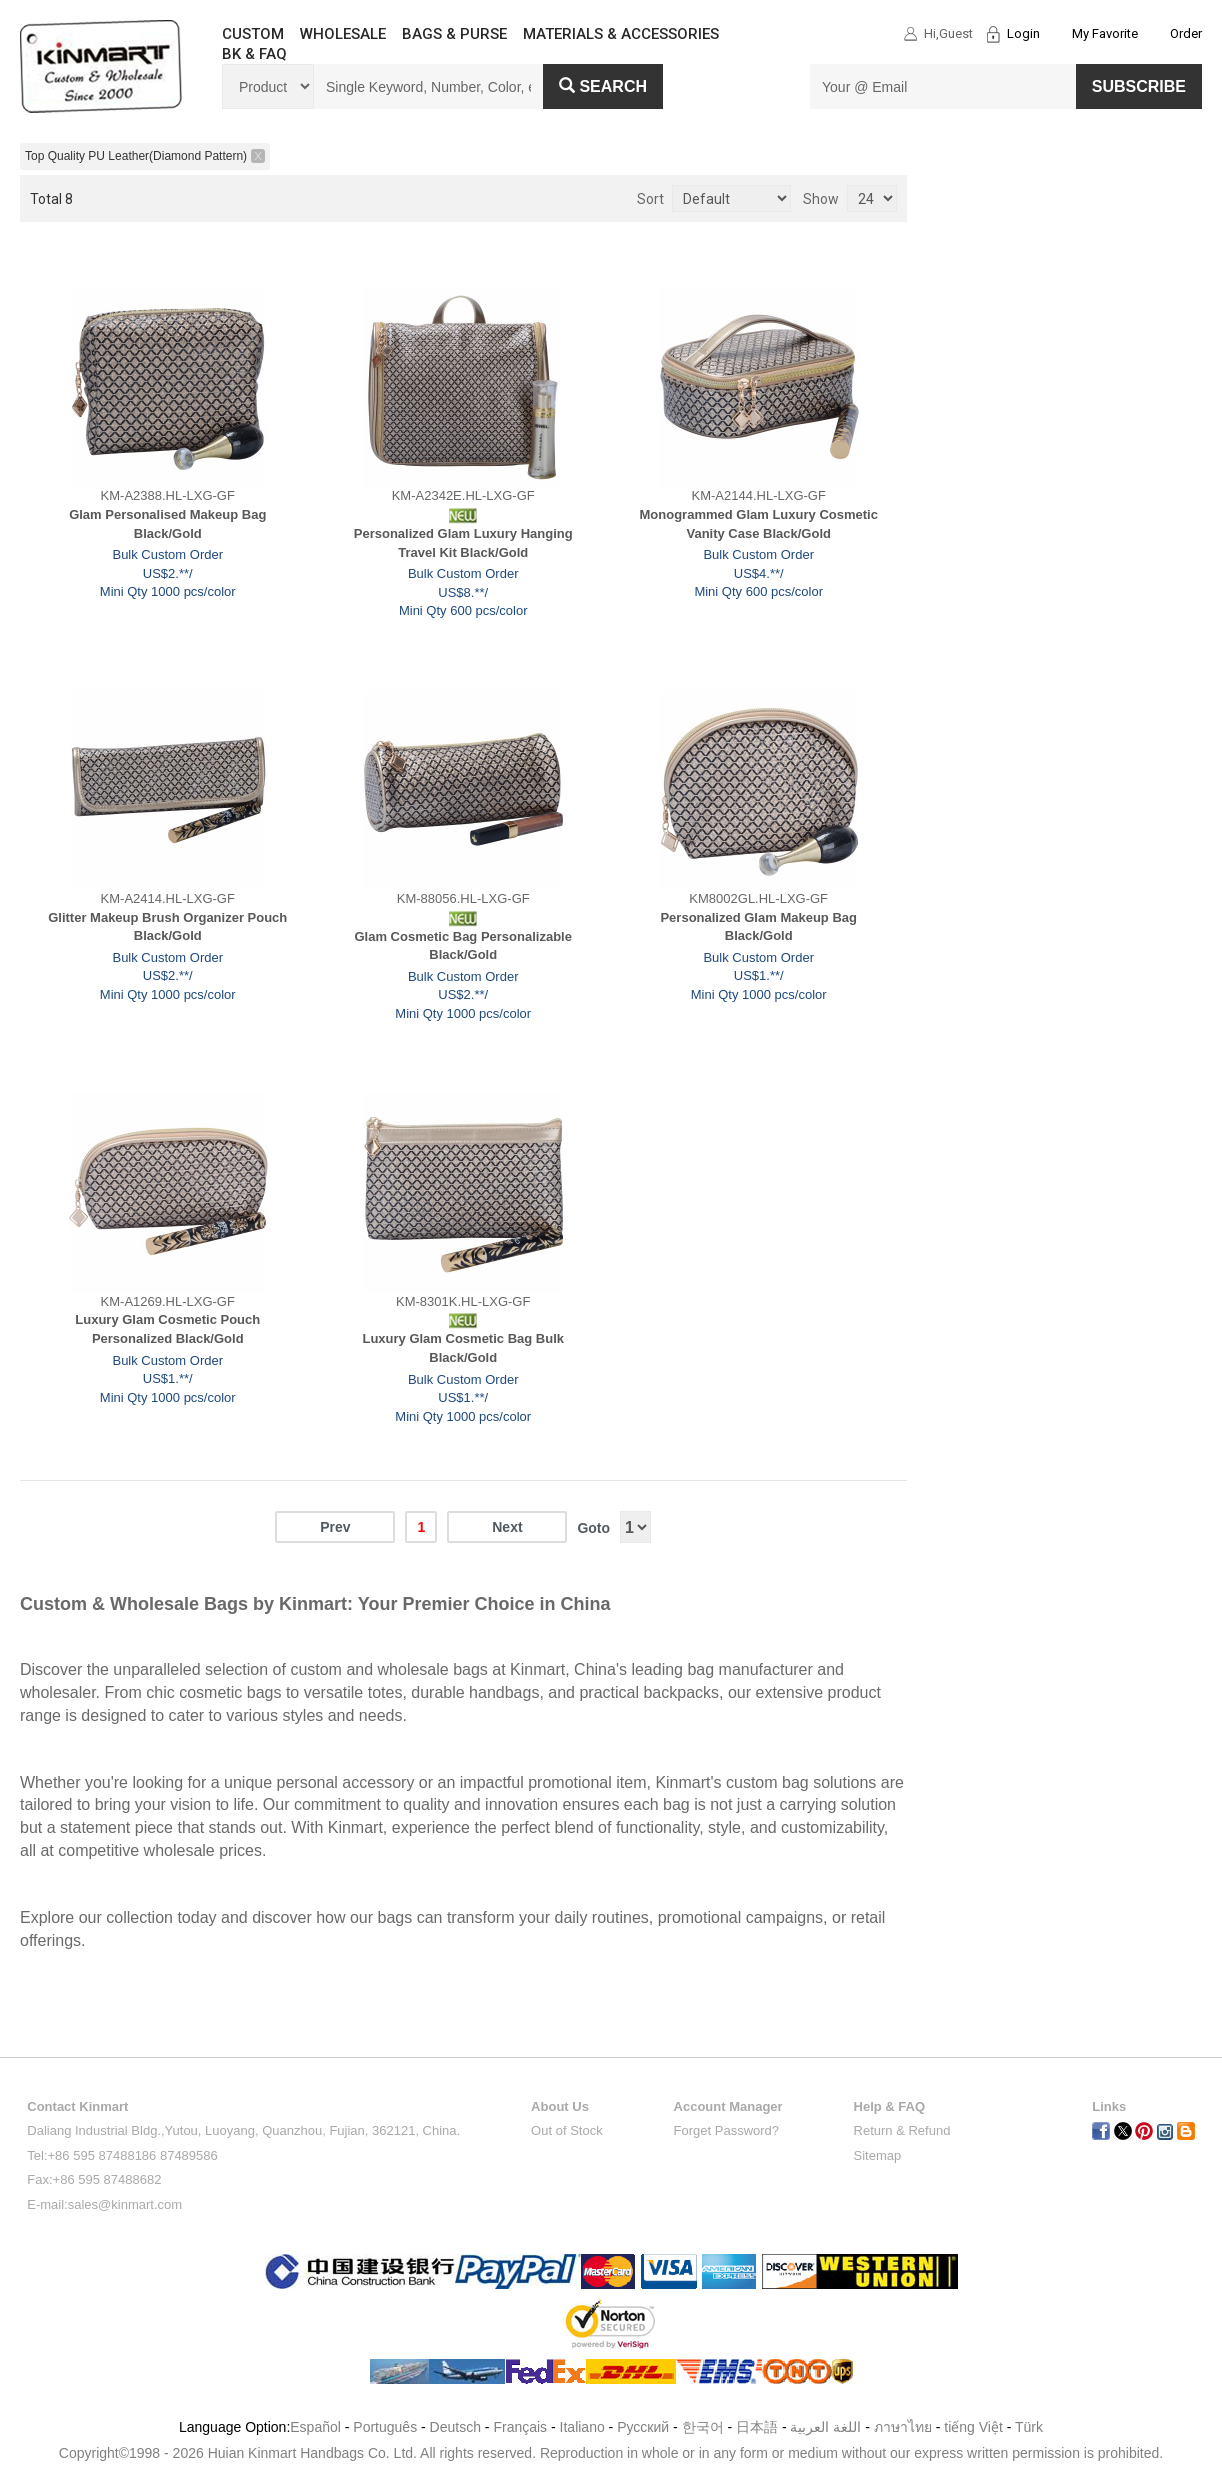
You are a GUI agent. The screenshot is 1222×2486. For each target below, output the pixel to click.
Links (1109, 2106)
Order (1186, 33)
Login (1023, 33)
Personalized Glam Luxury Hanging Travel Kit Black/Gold (463, 543)
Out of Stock (567, 2130)
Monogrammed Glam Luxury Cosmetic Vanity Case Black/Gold (759, 524)
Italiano (582, 2427)
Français (520, 2427)
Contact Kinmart (77, 2106)
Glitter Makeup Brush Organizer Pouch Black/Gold (167, 927)
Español (315, 2427)
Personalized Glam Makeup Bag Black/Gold (758, 927)
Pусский (643, 2427)
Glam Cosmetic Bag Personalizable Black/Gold (462, 946)
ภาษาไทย (903, 2427)
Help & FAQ (890, 2106)
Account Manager (728, 2106)
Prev (335, 1527)
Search (603, 86)
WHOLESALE (343, 34)
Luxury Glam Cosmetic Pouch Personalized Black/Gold (167, 1329)
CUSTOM (253, 34)
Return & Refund (902, 2130)
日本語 (757, 2427)
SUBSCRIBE (1139, 86)
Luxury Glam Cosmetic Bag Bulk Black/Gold (463, 1348)
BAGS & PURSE (454, 34)
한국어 (703, 2427)
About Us (560, 2106)
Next (507, 1527)
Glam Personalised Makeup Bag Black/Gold (167, 524)
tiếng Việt (973, 2427)
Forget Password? (727, 2130)
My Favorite (1105, 33)
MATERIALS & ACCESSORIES (621, 34)
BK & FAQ (254, 54)
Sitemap (878, 2155)
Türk (1029, 2427)
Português (385, 2427)
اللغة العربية (827, 2427)
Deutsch (455, 2427)
